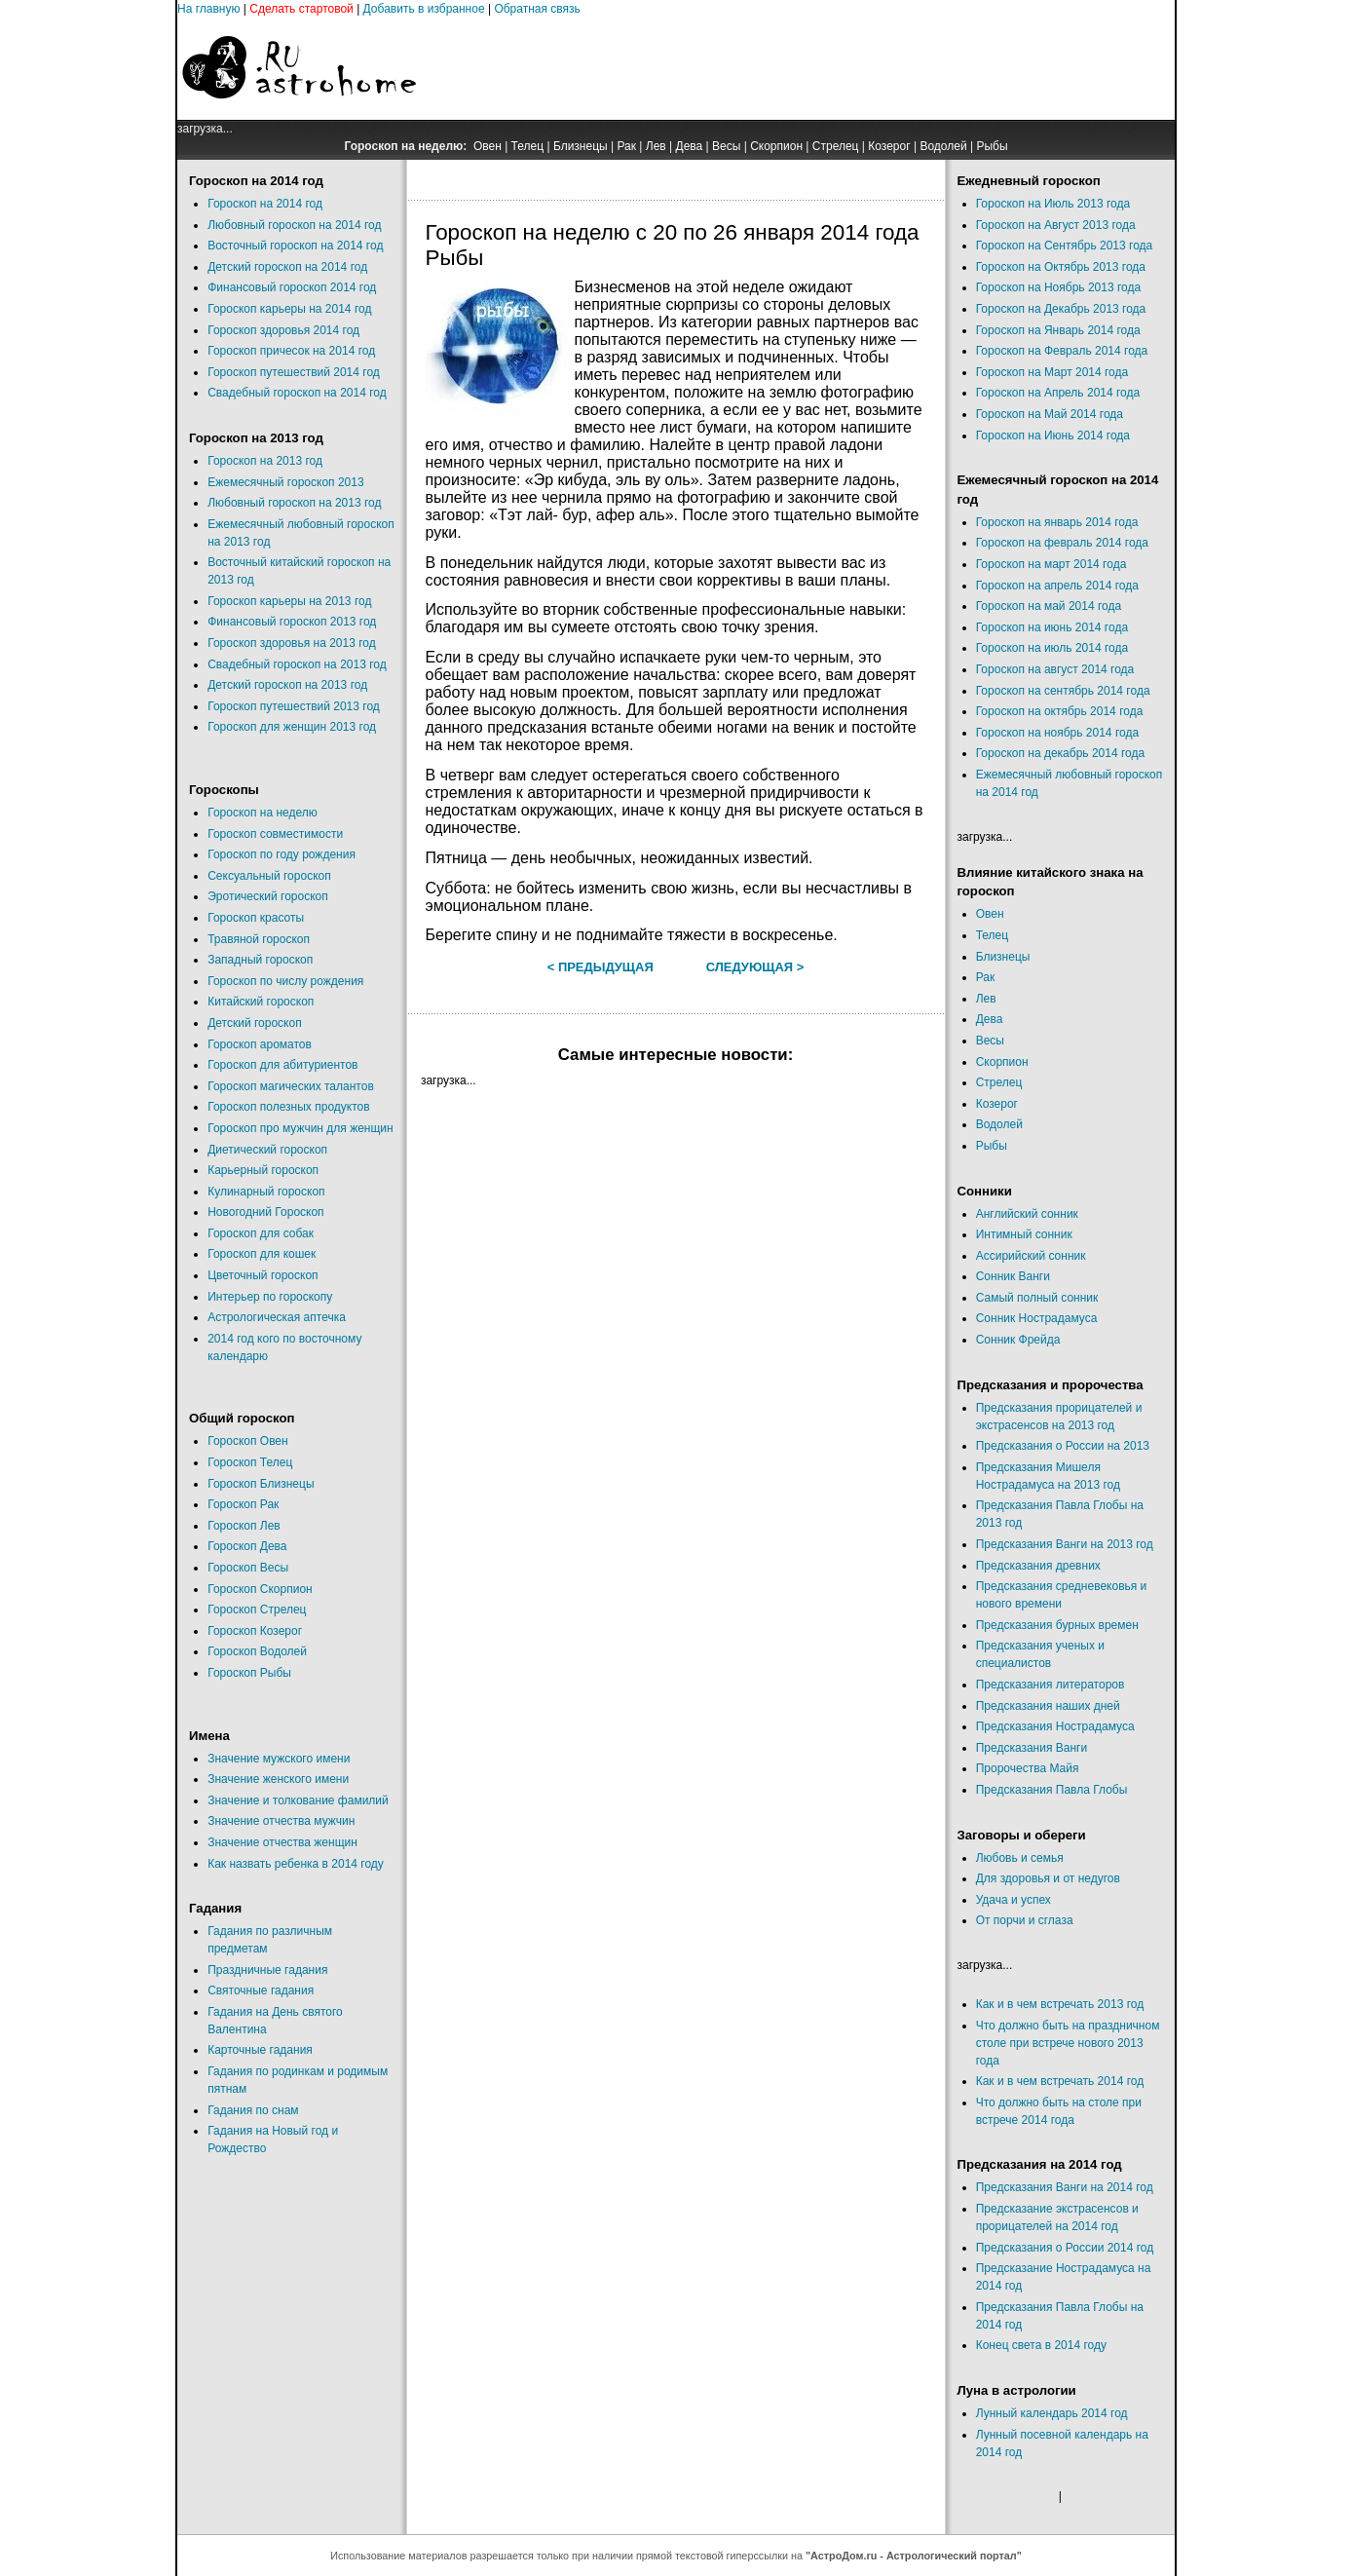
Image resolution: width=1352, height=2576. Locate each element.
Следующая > (755, 967)
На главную (208, 9)
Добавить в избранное (424, 9)
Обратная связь (537, 9)
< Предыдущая (600, 967)
